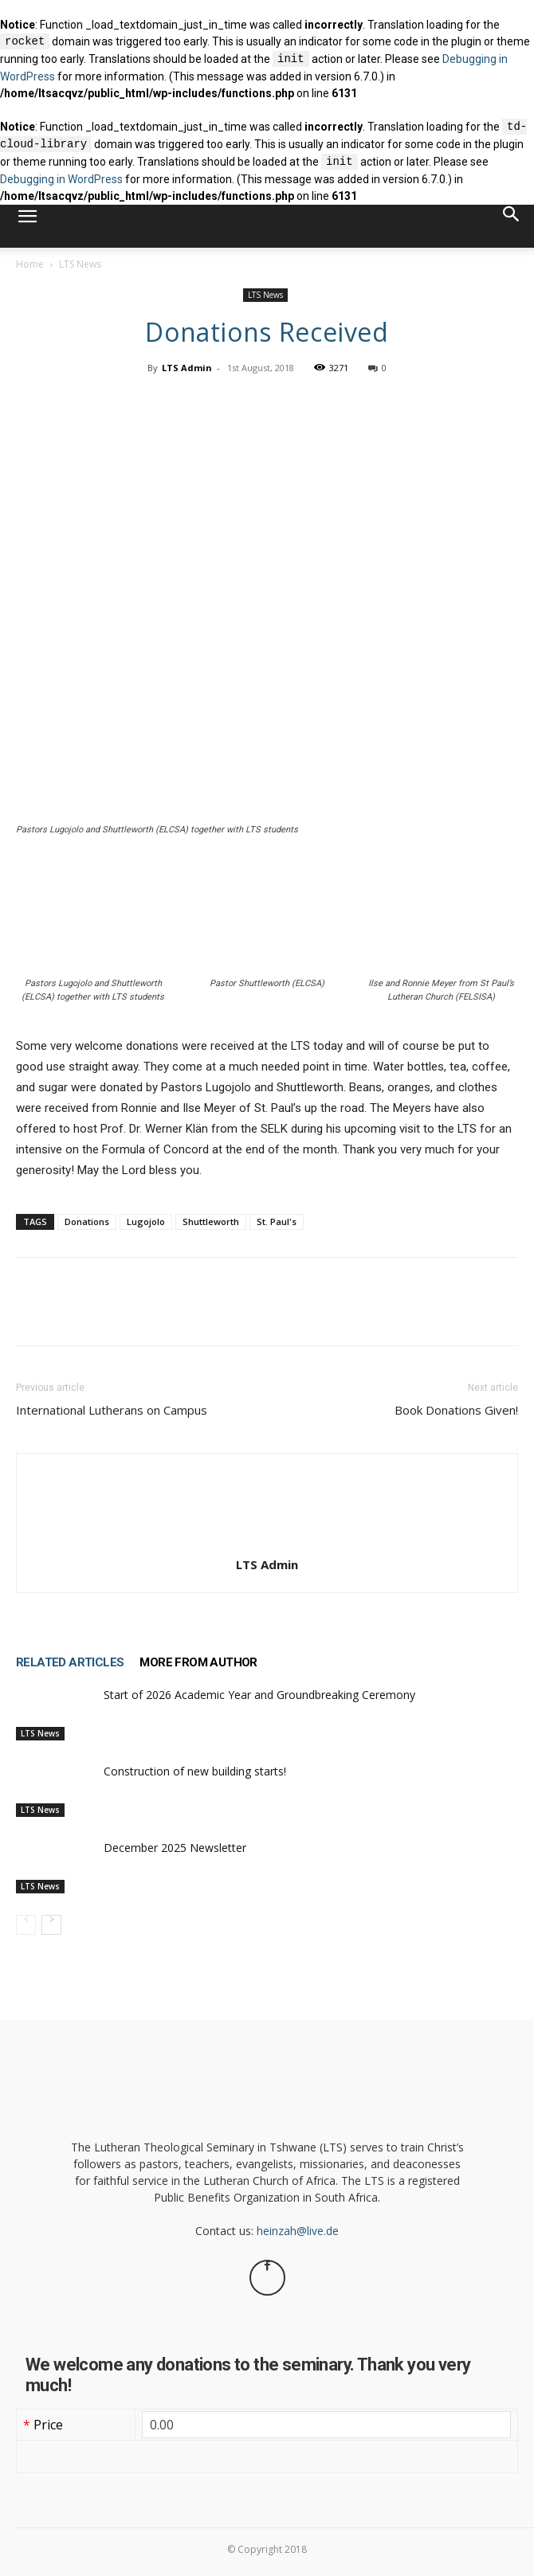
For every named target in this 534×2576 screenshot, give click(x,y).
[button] (27, 226)
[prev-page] (26, 1925)
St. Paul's (276, 1221)
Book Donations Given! (456, 1410)
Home (30, 264)
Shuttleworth (211, 1221)
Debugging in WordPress (61, 179)
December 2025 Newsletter (175, 1847)
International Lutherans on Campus (111, 1410)
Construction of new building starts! (195, 1771)
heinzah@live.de (298, 2230)
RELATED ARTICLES (70, 1662)
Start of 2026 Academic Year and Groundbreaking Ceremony (259, 1694)
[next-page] (51, 1925)
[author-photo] (267, 1547)
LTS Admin (187, 368)
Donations (87, 1221)
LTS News (80, 264)
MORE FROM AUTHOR (198, 1662)
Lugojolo (146, 1221)
